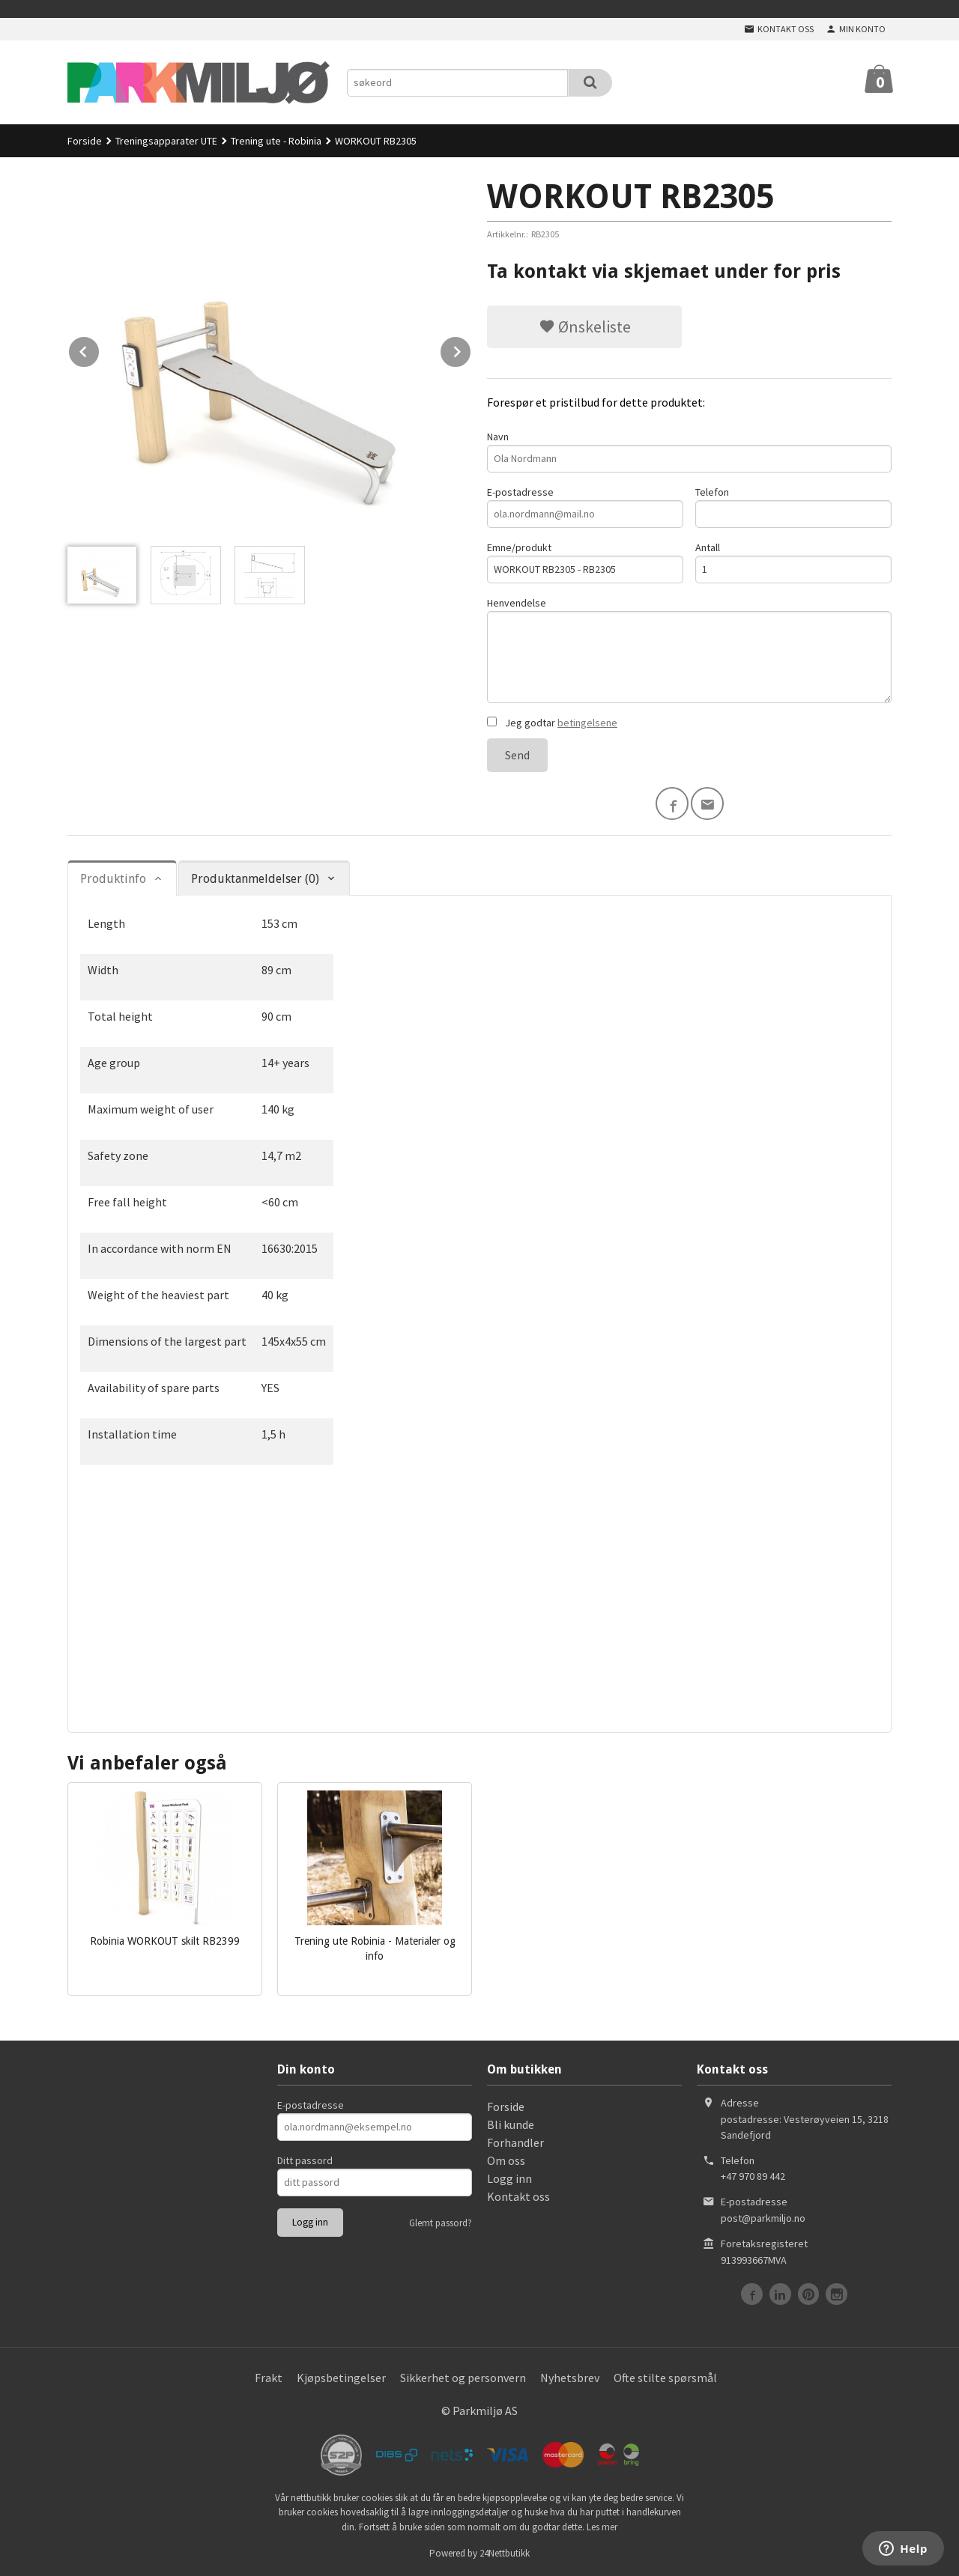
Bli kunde (510, 2124)
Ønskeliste (585, 326)
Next (471, 348)
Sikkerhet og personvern (463, 2377)
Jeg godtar (552, 722)
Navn (689, 451)
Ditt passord (305, 2160)
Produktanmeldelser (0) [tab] (255, 879)
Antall (793, 562)
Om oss (506, 2160)
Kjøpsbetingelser (341, 2377)
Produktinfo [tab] (113, 879)
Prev (99, 348)
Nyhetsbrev (569, 2377)
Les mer (602, 2527)
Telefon (793, 506)
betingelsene (587, 722)
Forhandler (515, 2142)
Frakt (268, 2377)
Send (517, 754)
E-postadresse (585, 506)
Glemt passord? (440, 2223)
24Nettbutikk (505, 2553)
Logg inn (509, 2178)
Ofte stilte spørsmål (665, 2377)
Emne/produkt (585, 562)
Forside (84, 141)
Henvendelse (689, 649)
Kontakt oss (518, 2196)
